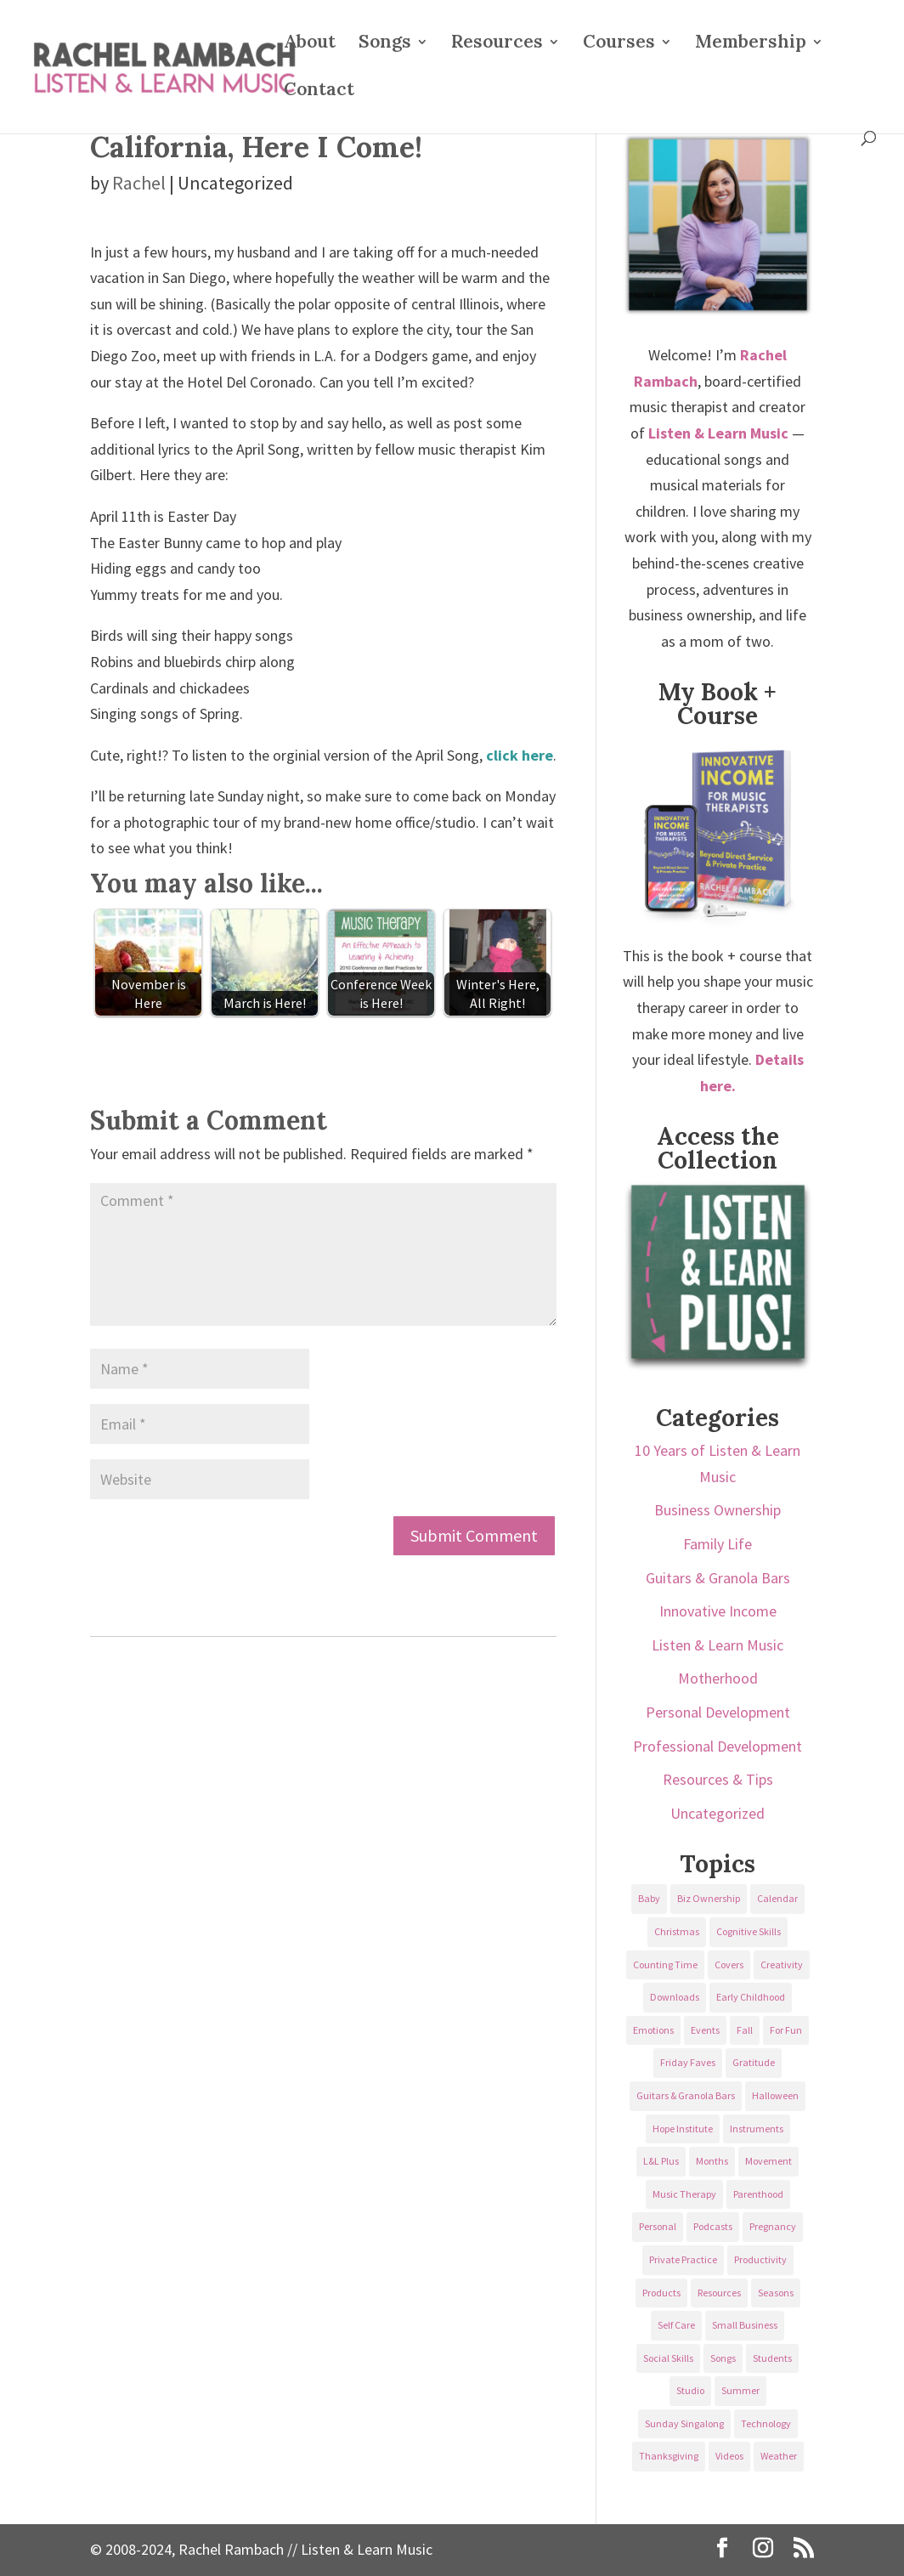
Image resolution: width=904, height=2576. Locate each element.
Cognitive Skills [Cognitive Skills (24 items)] (748, 1931)
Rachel (139, 183)
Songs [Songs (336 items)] (723, 2358)
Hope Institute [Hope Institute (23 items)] (683, 2128)
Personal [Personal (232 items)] (657, 2226)
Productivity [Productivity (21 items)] (760, 2259)
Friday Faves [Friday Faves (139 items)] (687, 2062)
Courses (619, 44)
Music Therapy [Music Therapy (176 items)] (684, 2194)
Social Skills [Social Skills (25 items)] (668, 2358)
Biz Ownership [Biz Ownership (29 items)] (708, 1898)
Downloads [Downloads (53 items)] (674, 1996)
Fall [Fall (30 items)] (745, 2030)
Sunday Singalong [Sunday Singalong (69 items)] (684, 2423)
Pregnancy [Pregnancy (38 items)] (772, 2226)
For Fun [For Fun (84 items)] (786, 2030)
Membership (750, 44)
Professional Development (717, 1746)
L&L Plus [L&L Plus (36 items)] (661, 2160)
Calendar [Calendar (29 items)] (777, 1898)
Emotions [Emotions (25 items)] (653, 2030)
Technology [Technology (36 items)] (766, 2423)
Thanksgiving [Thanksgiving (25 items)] (668, 2455)
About (310, 44)
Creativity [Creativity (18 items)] (781, 1964)
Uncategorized (717, 1813)
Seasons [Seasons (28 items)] (776, 2292)
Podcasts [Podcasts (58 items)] (712, 2226)
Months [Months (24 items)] (712, 2160)
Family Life (717, 1544)
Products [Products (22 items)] (661, 2292)
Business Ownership (717, 1510)
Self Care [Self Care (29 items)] (676, 2324)
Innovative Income (718, 1611)
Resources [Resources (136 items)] (719, 2292)
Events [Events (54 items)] (705, 2030)
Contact (319, 91)
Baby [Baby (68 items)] (649, 1898)
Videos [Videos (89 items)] (729, 2455)
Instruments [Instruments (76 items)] (756, 2128)
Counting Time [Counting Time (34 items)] (665, 1964)
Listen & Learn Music (717, 1645)
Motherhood (718, 1678)
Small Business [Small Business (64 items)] (744, 2324)
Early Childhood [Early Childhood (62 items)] (750, 1996)
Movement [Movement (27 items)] (768, 2160)
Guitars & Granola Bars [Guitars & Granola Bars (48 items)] (685, 2095)
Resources (497, 44)
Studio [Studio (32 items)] (690, 2390)
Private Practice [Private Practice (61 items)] (683, 2259)
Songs (385, 44)
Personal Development (718, 1712)
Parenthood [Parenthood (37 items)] (758, 2194)
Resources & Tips (718, 1779)
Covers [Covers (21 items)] (729, 1964)
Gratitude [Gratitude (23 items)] (753, 2062)
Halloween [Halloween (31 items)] (775, 2095)
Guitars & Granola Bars (718, 1578)
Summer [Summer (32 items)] (740, 2390)
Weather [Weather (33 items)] (778, 2455)
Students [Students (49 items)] (772, 2358)
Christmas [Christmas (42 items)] (676, 1931)
